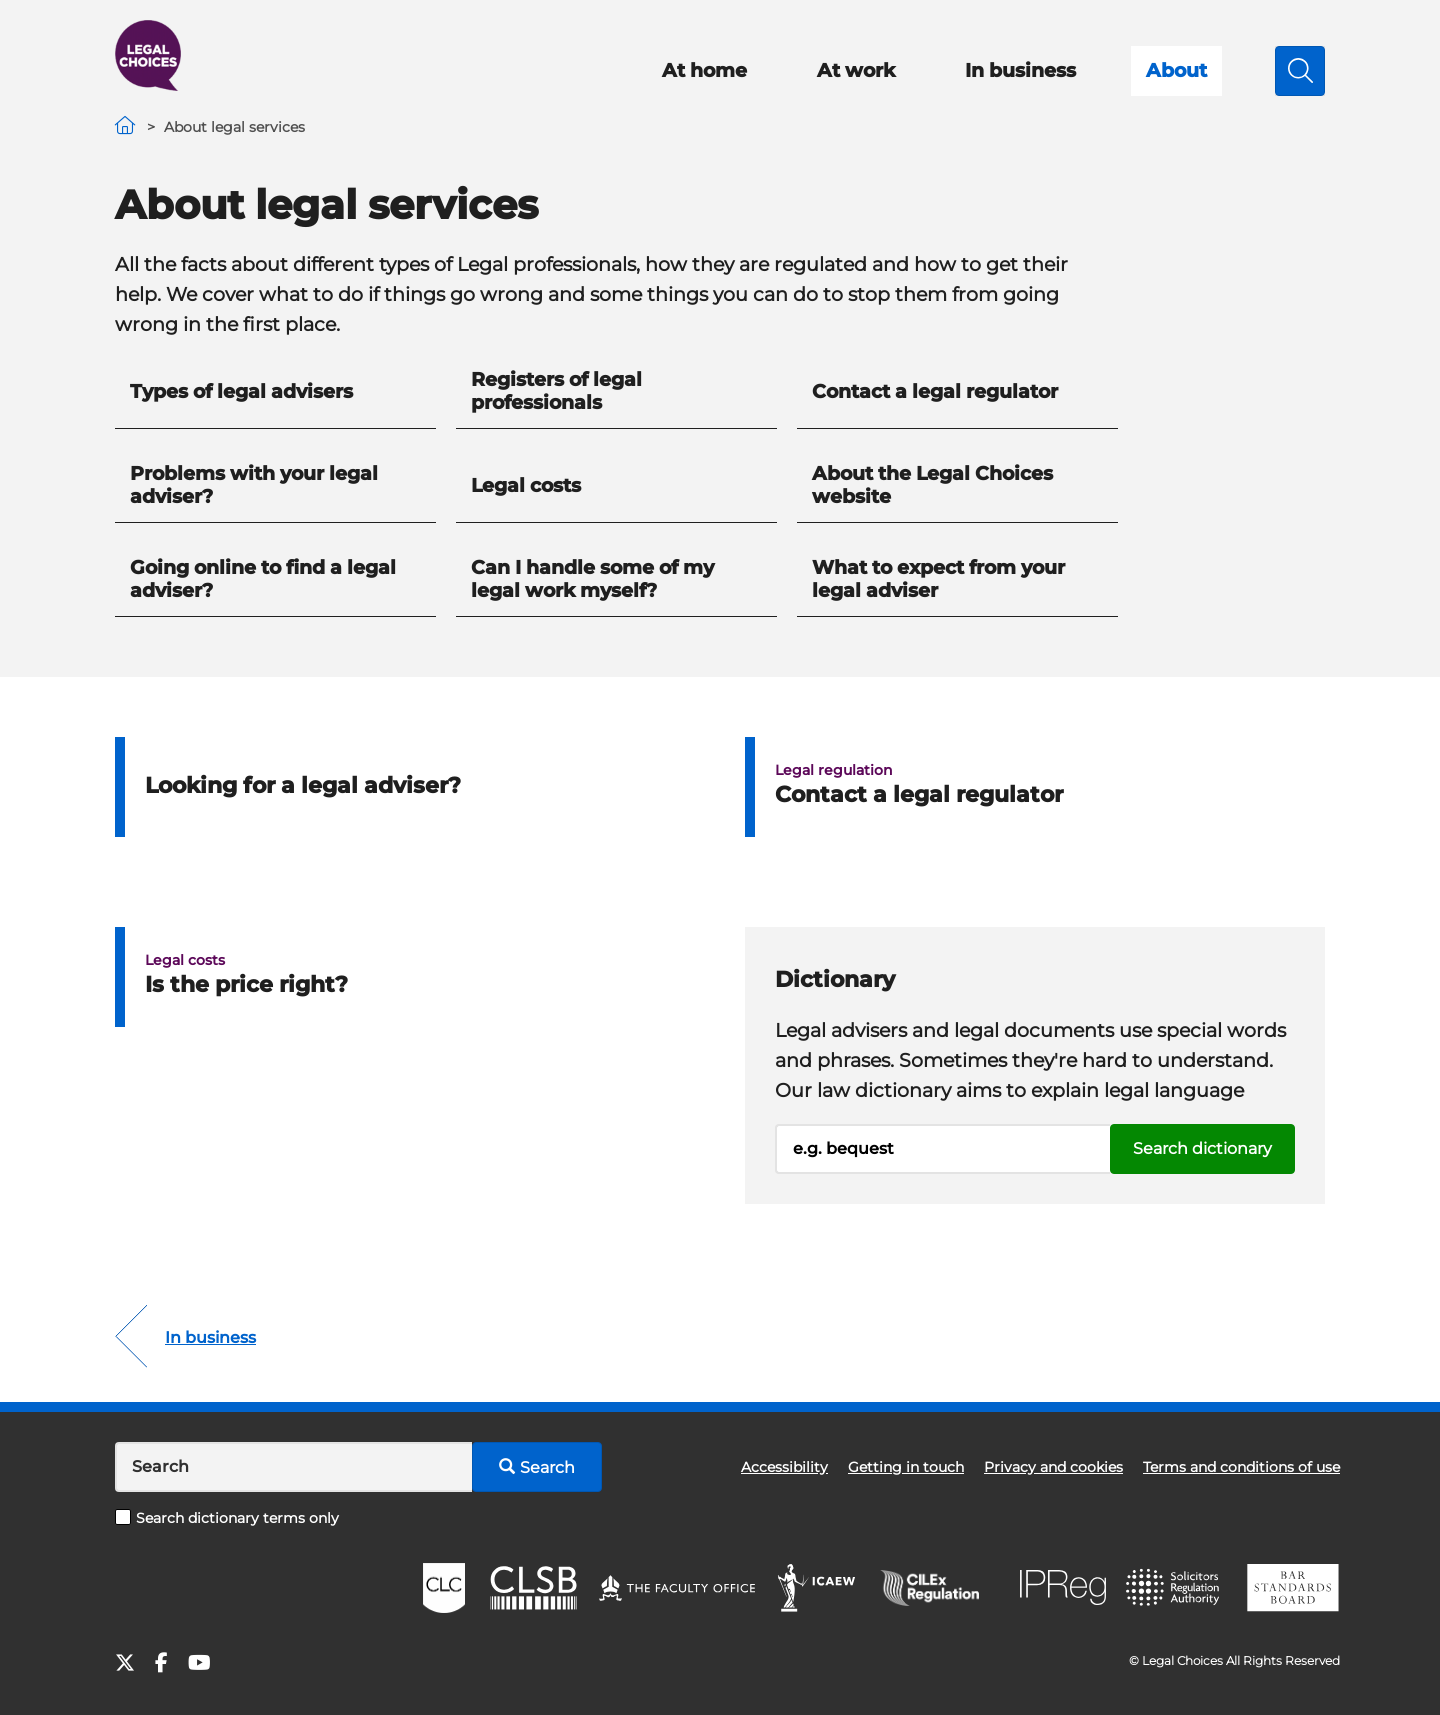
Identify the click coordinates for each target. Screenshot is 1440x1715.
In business (1020, 70)
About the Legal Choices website (932, 485)
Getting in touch (906, 1467)
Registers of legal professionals (556, 391)
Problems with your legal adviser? (254, 485)
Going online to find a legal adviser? (263, 579)
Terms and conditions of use (1241, 1467)
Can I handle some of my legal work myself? (592, 579)
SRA (1175, 1588)
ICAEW (817, 1588)
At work (856, 70)
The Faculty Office (677, 1588)
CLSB (532, 1588)
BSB (1292, 1588)
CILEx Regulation (940, 1588)
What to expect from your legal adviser (938, 579)
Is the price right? (246, 984)
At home (704, 70)
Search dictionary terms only (227, 1518)
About (1176, 70)
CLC (444, 1588)
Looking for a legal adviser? (303, 785)
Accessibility (784, 1467)
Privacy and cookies (1053, 1467)
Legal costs (526, 485)
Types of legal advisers (241, 391)
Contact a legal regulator (935, 391)
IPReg (1063, 1587)
